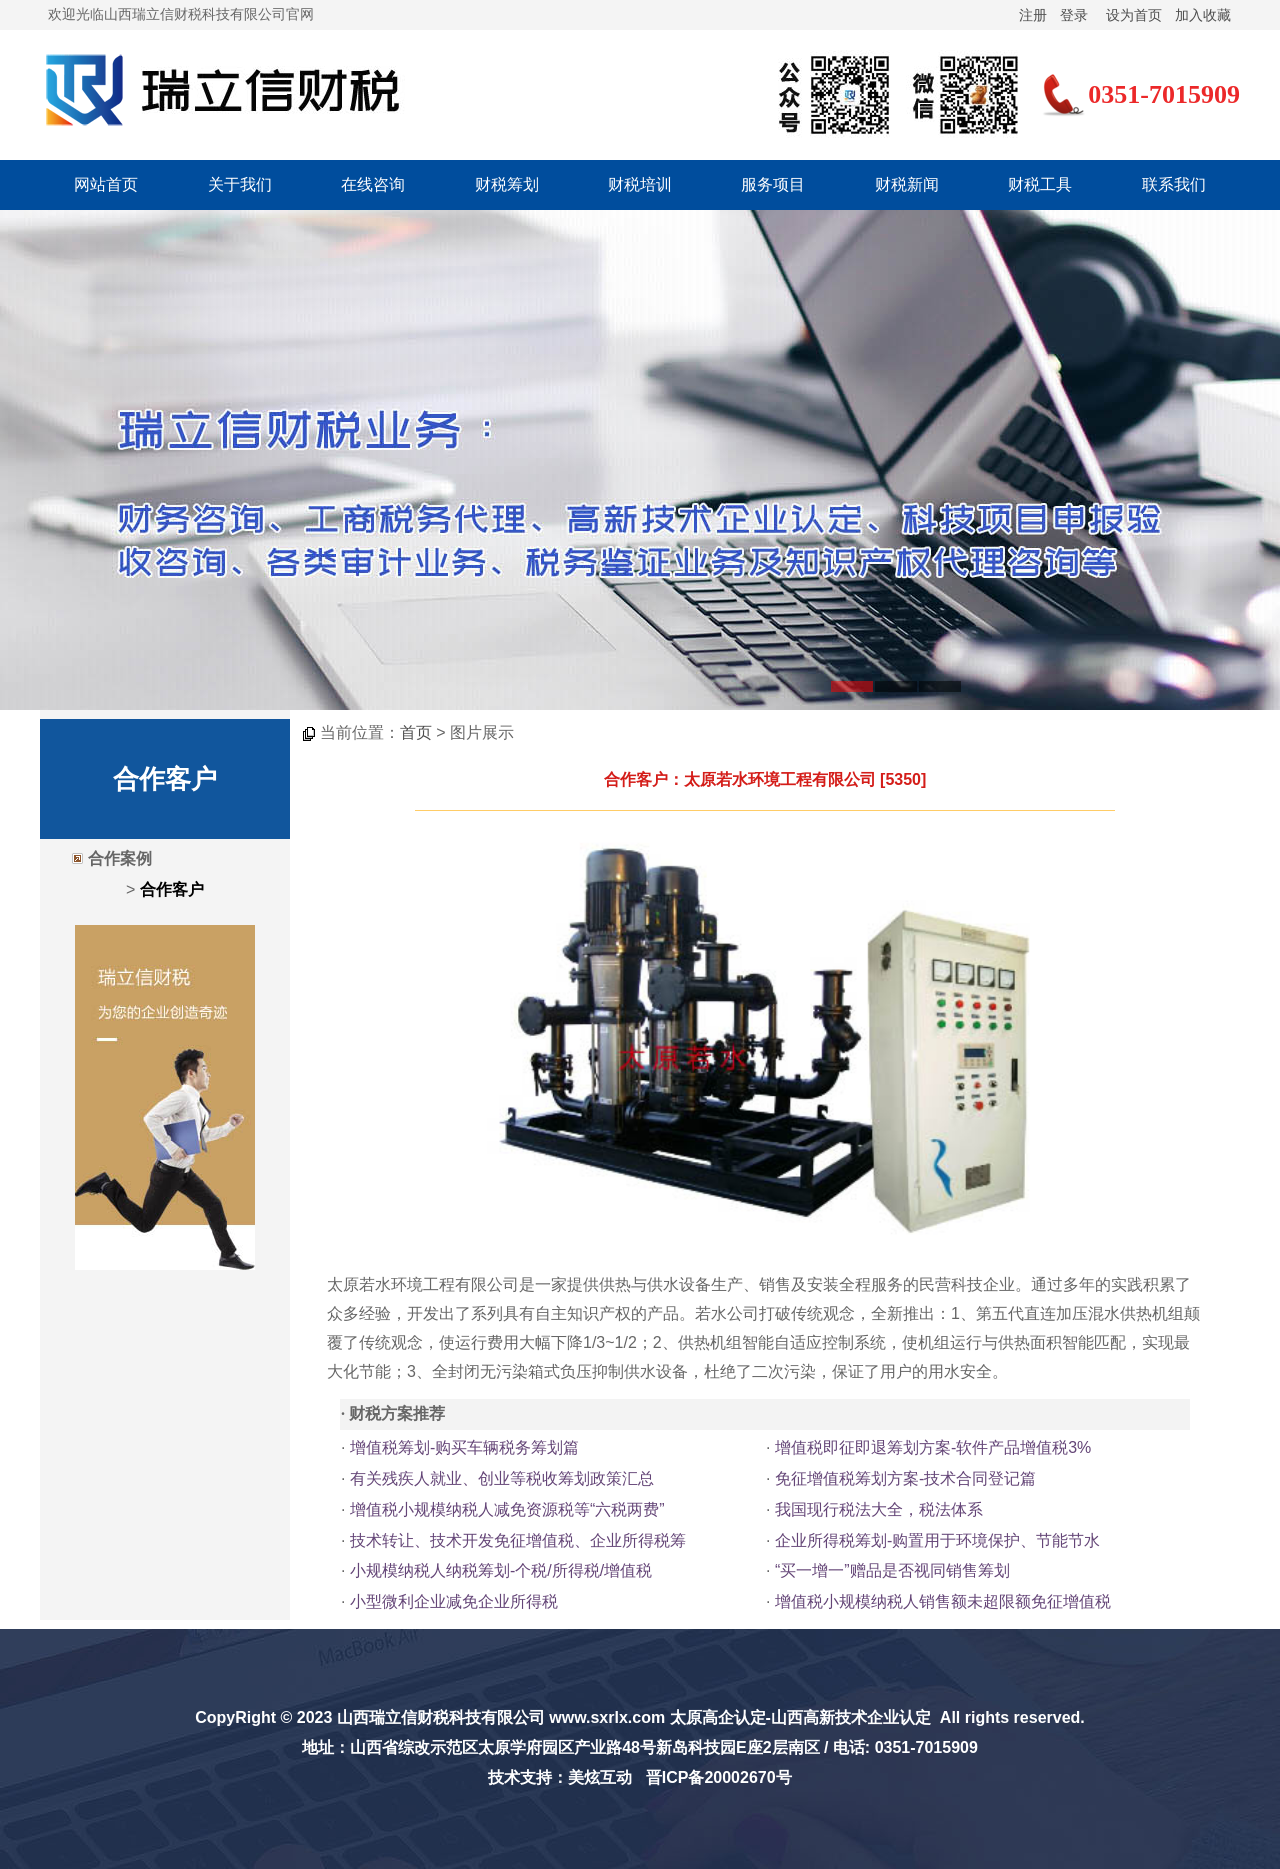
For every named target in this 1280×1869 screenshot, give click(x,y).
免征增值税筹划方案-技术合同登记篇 (905, 1478)
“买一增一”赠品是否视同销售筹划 (892, 1570)
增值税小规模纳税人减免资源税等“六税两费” (507, 1509)
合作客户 (172, 889)
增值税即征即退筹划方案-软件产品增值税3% (933, 1447)
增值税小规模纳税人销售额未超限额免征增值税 (943, 1601)
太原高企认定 (718, 1717)
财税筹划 (507, 184)
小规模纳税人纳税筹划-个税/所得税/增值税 (501, 1570)
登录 (1074, 15)
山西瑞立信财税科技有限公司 (441, 1717)
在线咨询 (373, 184)
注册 (1033, 15)
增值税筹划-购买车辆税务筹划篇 (464, 1447)
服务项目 (773, 184)
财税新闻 (907, 184)
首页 (416, 732)
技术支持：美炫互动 (560, 1777)
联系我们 (1174, 184)
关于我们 (240, 184)
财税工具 (1040, 184)
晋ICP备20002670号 (719, 1777)
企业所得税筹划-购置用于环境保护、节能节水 (937, 1540)
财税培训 (640, 184)
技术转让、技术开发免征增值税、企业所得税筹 (518, 1540)
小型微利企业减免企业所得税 (454, 1601)
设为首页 (1134, 15)
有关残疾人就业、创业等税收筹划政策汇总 (502, 1478)
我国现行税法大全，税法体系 (879, 1509)
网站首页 (106, 184)
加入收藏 (1203, 15)
